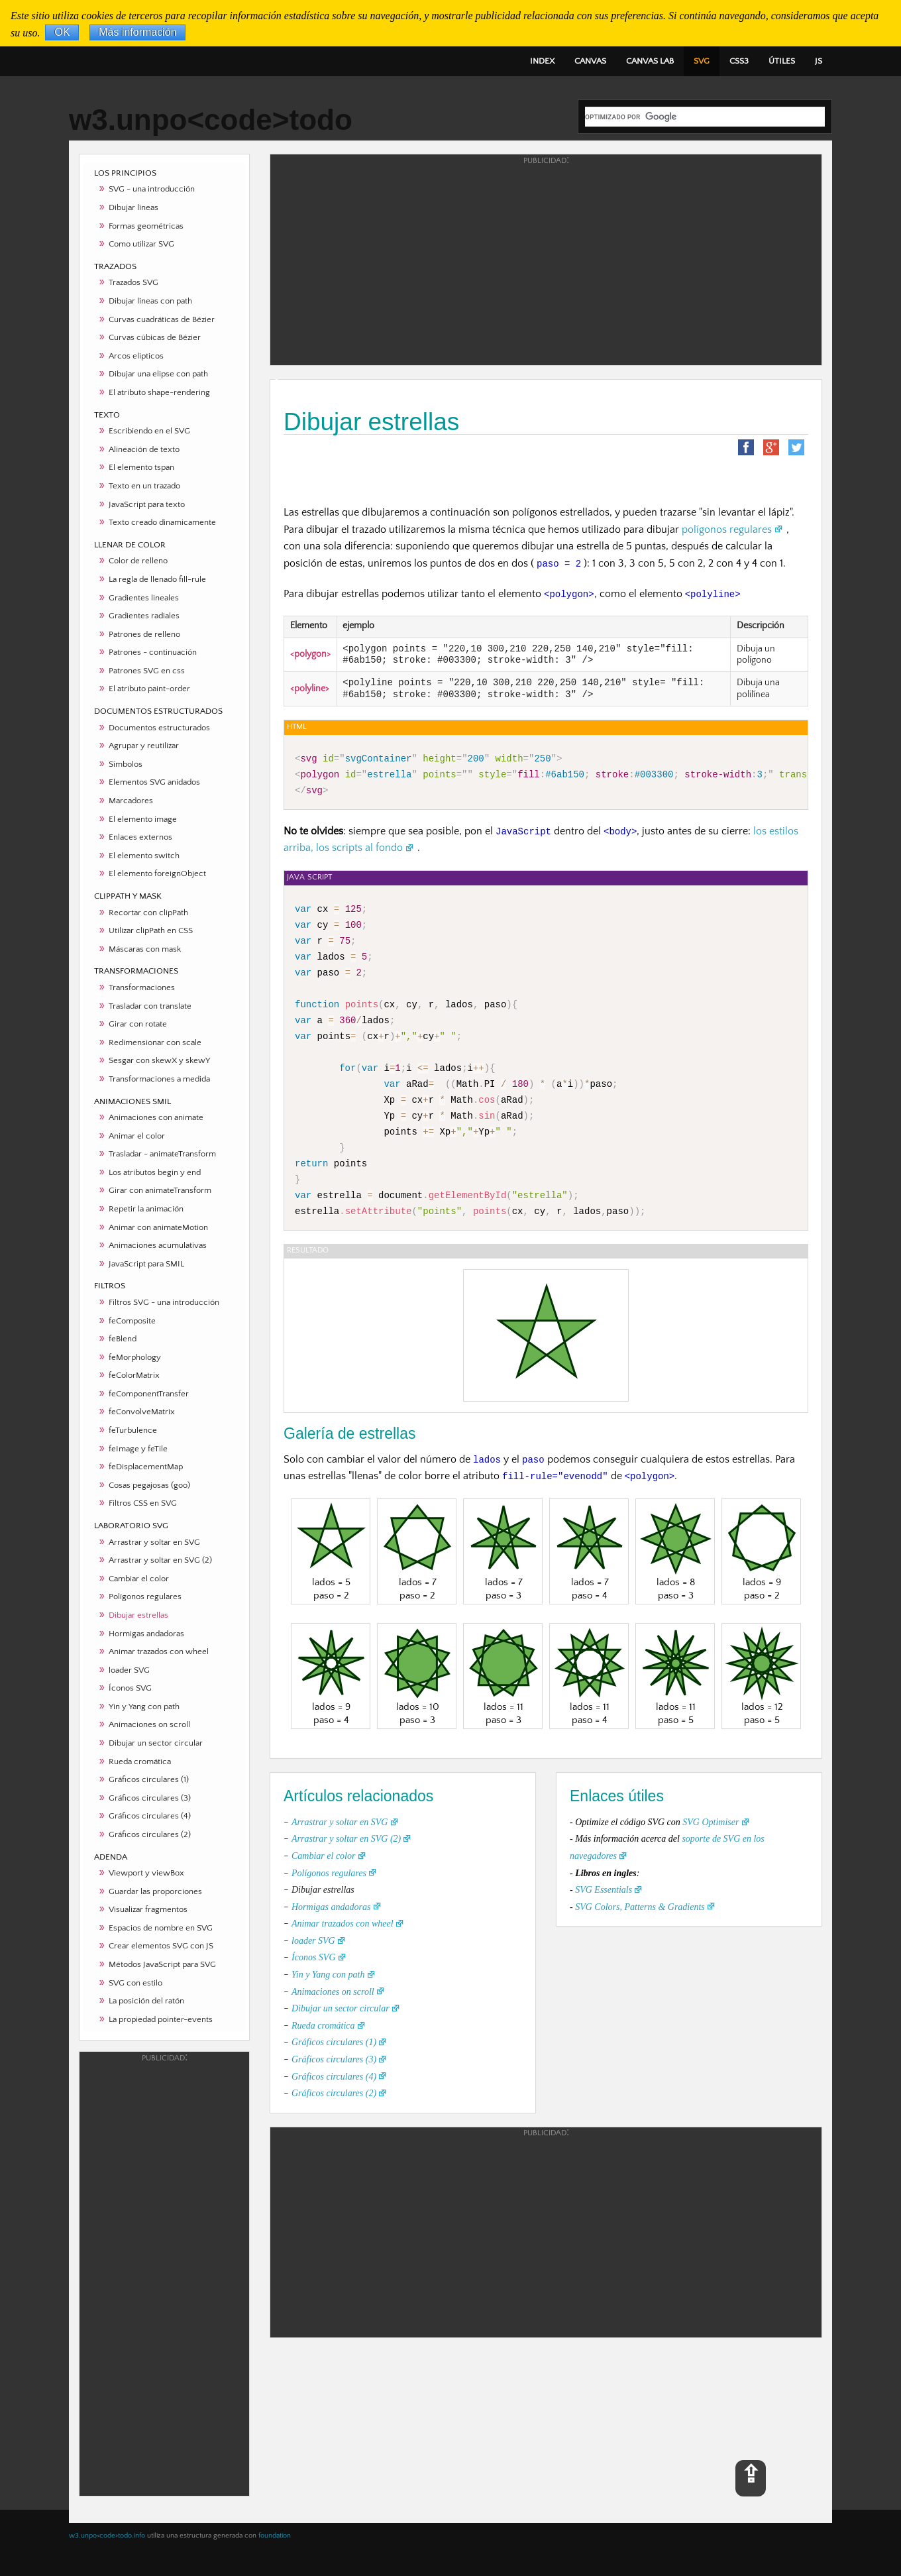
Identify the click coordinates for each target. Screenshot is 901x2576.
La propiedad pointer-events (161, 2019)
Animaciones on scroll (149, 1724)
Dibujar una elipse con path (158, 373)
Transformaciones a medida (159, 1079)
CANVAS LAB (650, 61)
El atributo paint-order (149, 688)
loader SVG (129, 1670)
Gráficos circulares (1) (149, 1779)
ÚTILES (781, 61)
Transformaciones (142, 987)
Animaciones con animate (156, 1117)
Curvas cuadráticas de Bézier (162, 319)
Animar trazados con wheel (159, 1651)
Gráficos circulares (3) (150, 1798)
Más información (137, 32)
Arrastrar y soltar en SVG (154, 1542)
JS (818, 61)
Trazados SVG (133, 282)
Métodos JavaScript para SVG (162, 1964)
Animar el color (137, 1136)
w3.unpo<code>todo (210, 119)
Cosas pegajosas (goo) (149, 1485)
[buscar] (705, 117)
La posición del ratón (146, 2000)
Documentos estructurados (159, 727)
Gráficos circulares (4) (150, 1815)
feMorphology (135, 1357)
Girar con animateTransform (160, 1190)
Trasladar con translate (150, 1006)
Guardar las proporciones (155, 1891)
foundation (274, 2536)
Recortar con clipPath (148, 912)
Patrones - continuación (153, 652)
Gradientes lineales (144, 597)
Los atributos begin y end (155, 1172)
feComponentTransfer (149, 1393)
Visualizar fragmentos (148, 1909)
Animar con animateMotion (158, 1227)
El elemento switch (144, 855)
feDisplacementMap (146, 1466)
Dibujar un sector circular (156, 1743)
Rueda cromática (140, 1761)
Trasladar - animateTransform (162, 1153)
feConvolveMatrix (142, 1411)
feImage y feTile (138, 1448)
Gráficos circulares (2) (150, 1834)
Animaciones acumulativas (158, 1245)
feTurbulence (133, 1430)
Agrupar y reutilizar (144, 745)
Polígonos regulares (145, 1596)
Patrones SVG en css (147, 670)
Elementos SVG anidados (154, 782)
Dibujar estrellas (138, 1615)
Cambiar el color (139, 1578)
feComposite (132, 1320)
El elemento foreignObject (157, 873)
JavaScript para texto (147, 504)
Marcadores (131, 800)
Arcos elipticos (136, 356)
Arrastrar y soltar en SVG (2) (160, 1560)
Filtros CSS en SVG (143, 1503)
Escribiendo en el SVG (149, 430)
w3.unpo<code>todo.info (107, 2536)
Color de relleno (138, 560)
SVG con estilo (135, 1983)
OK (62, 32)
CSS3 (739, 61)
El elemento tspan (141, 467)
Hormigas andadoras (146, 1633)
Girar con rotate (138, 1024)
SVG (702, 61)
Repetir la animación (146, 1208)
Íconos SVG (130, 1688)
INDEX (542, 61)
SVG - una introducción (152, 189)
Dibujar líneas (133, 207)
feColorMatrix (134, 1375)
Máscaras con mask (145, 949)
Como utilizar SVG (141, 244)
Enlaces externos (140, 837)
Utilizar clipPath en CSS (151, 930)
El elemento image (143, 819)
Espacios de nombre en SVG (161, 1927)
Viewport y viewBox (146, 1872)
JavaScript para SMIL (146, 1263)
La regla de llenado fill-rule (157, 579)
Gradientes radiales (144, 615)
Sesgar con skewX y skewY (159, 1060)
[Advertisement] (164, 2273)
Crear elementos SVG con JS (161, 1945)
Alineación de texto (144, 449)
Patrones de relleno (144, 634)
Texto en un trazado (144, 485)
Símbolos (125, 764)
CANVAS (590, 61)
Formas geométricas (146, 226)
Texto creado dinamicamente (162, 522)
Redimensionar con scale (155, 1042)
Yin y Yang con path (144, 1706)
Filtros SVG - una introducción (164, 1302)
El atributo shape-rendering (159, 392)
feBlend (122, 1338)
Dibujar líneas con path (150, 301)
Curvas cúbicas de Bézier (155, 337)
